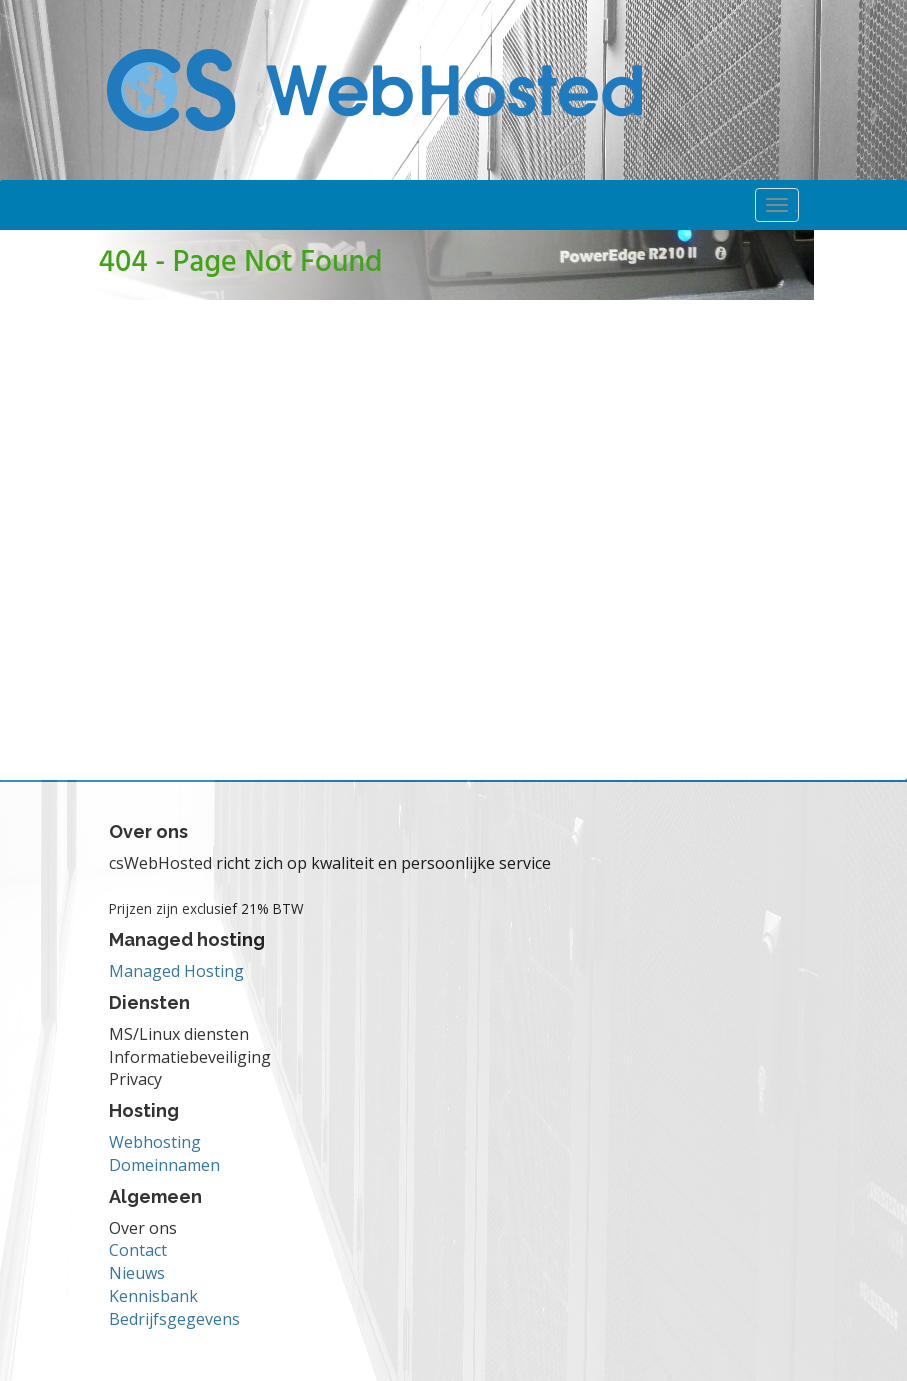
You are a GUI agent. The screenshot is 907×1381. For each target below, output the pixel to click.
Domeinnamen (164, 1165)
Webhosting (155, 1142)
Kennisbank (153, 1296)
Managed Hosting (176, 971)
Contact (138, 1250)
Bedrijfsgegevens (174, 1319)
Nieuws (137, 1273)
